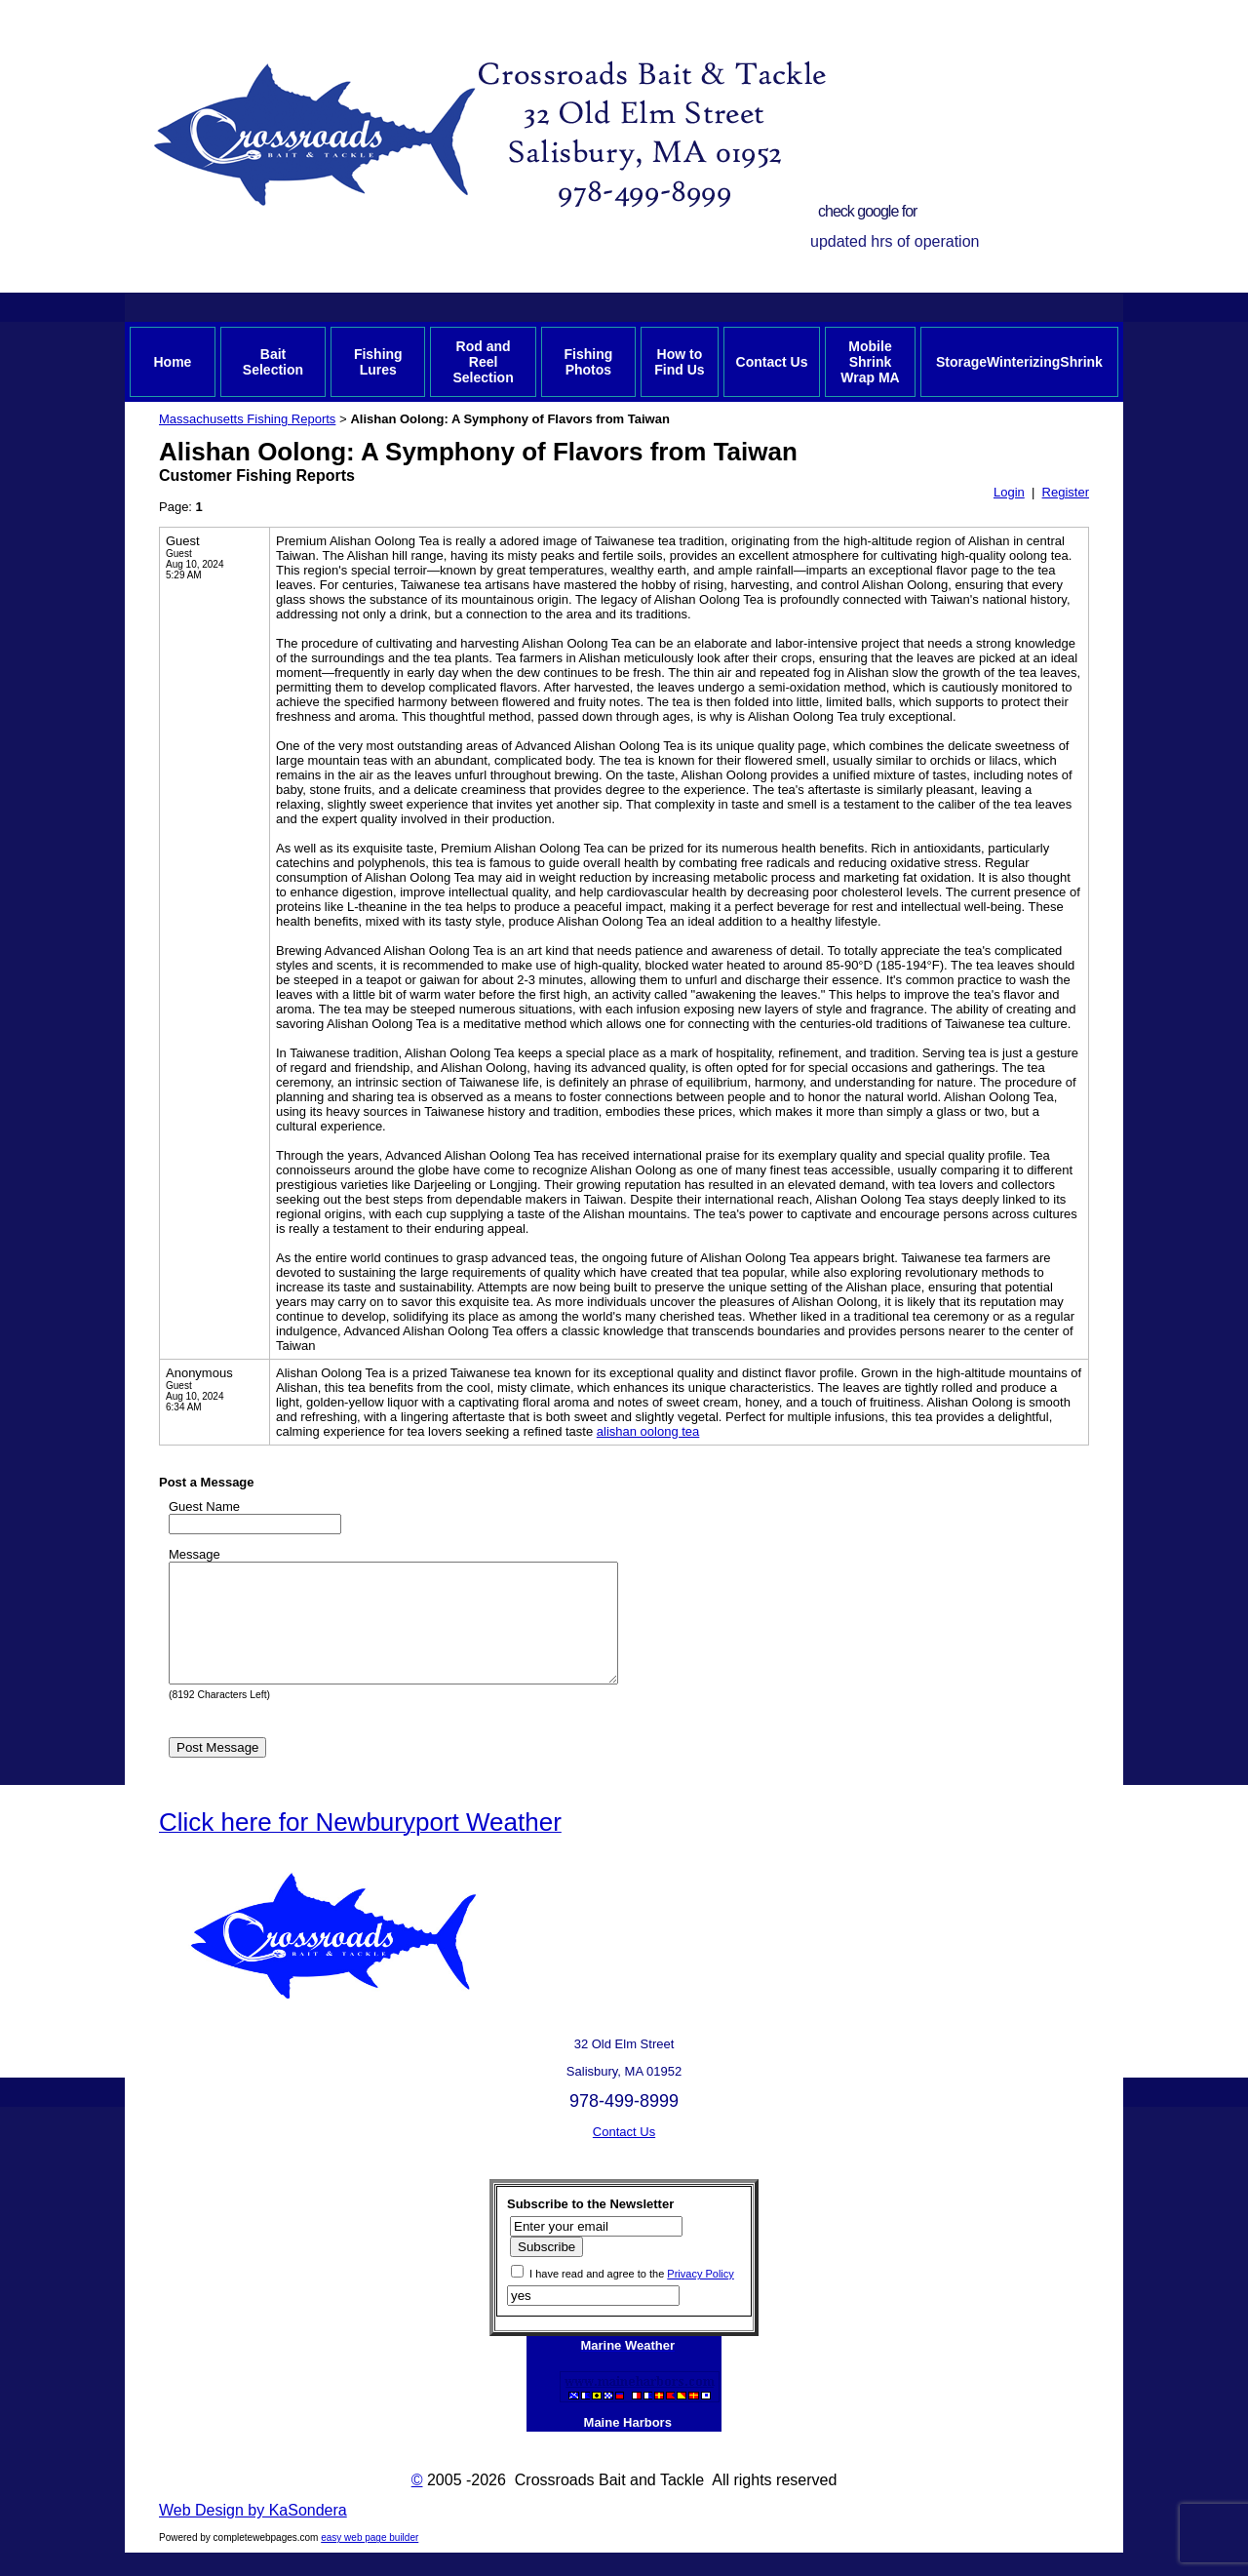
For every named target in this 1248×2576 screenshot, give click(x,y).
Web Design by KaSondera (253, 2533)
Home (172, 362)
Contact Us (772, 362)
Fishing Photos (588, 361)
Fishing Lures (378, 361)
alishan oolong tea (648, 1431)
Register (1065, 492)
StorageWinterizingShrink (1019, 362)
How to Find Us (679, 361)
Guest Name (204, 1506)
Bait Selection (273, 361)
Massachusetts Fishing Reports (247, 419)
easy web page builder (369, 2561)
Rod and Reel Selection (482, 361)
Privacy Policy (700, 2297)
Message (194, 1554)
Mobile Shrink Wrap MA (869, 361)
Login (1009, 492)
